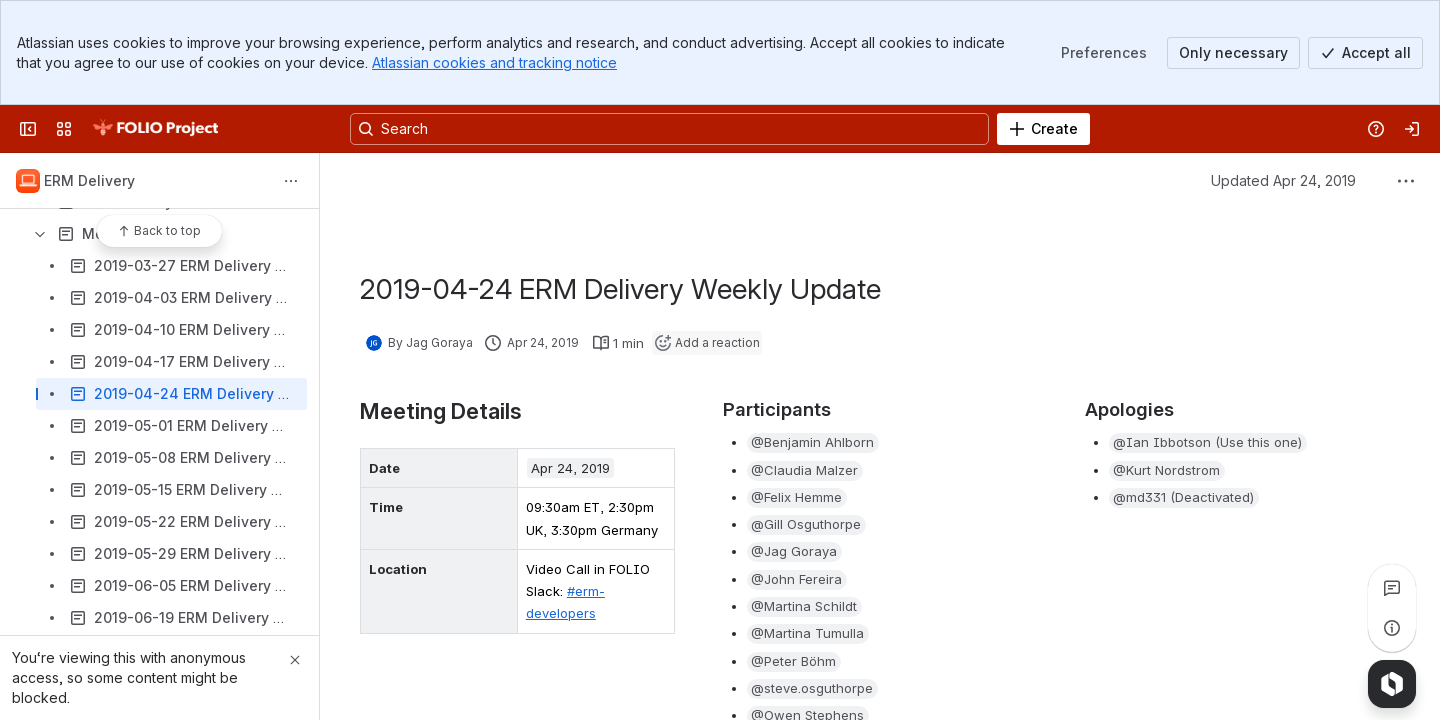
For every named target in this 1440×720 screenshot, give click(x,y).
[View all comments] (1392, 588)
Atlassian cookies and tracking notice (494, 62)
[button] (813, 443)
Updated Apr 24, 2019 (1283, 180)
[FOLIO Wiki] (155, 129)
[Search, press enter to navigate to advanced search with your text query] (669, 129)
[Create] (1043, 129)
